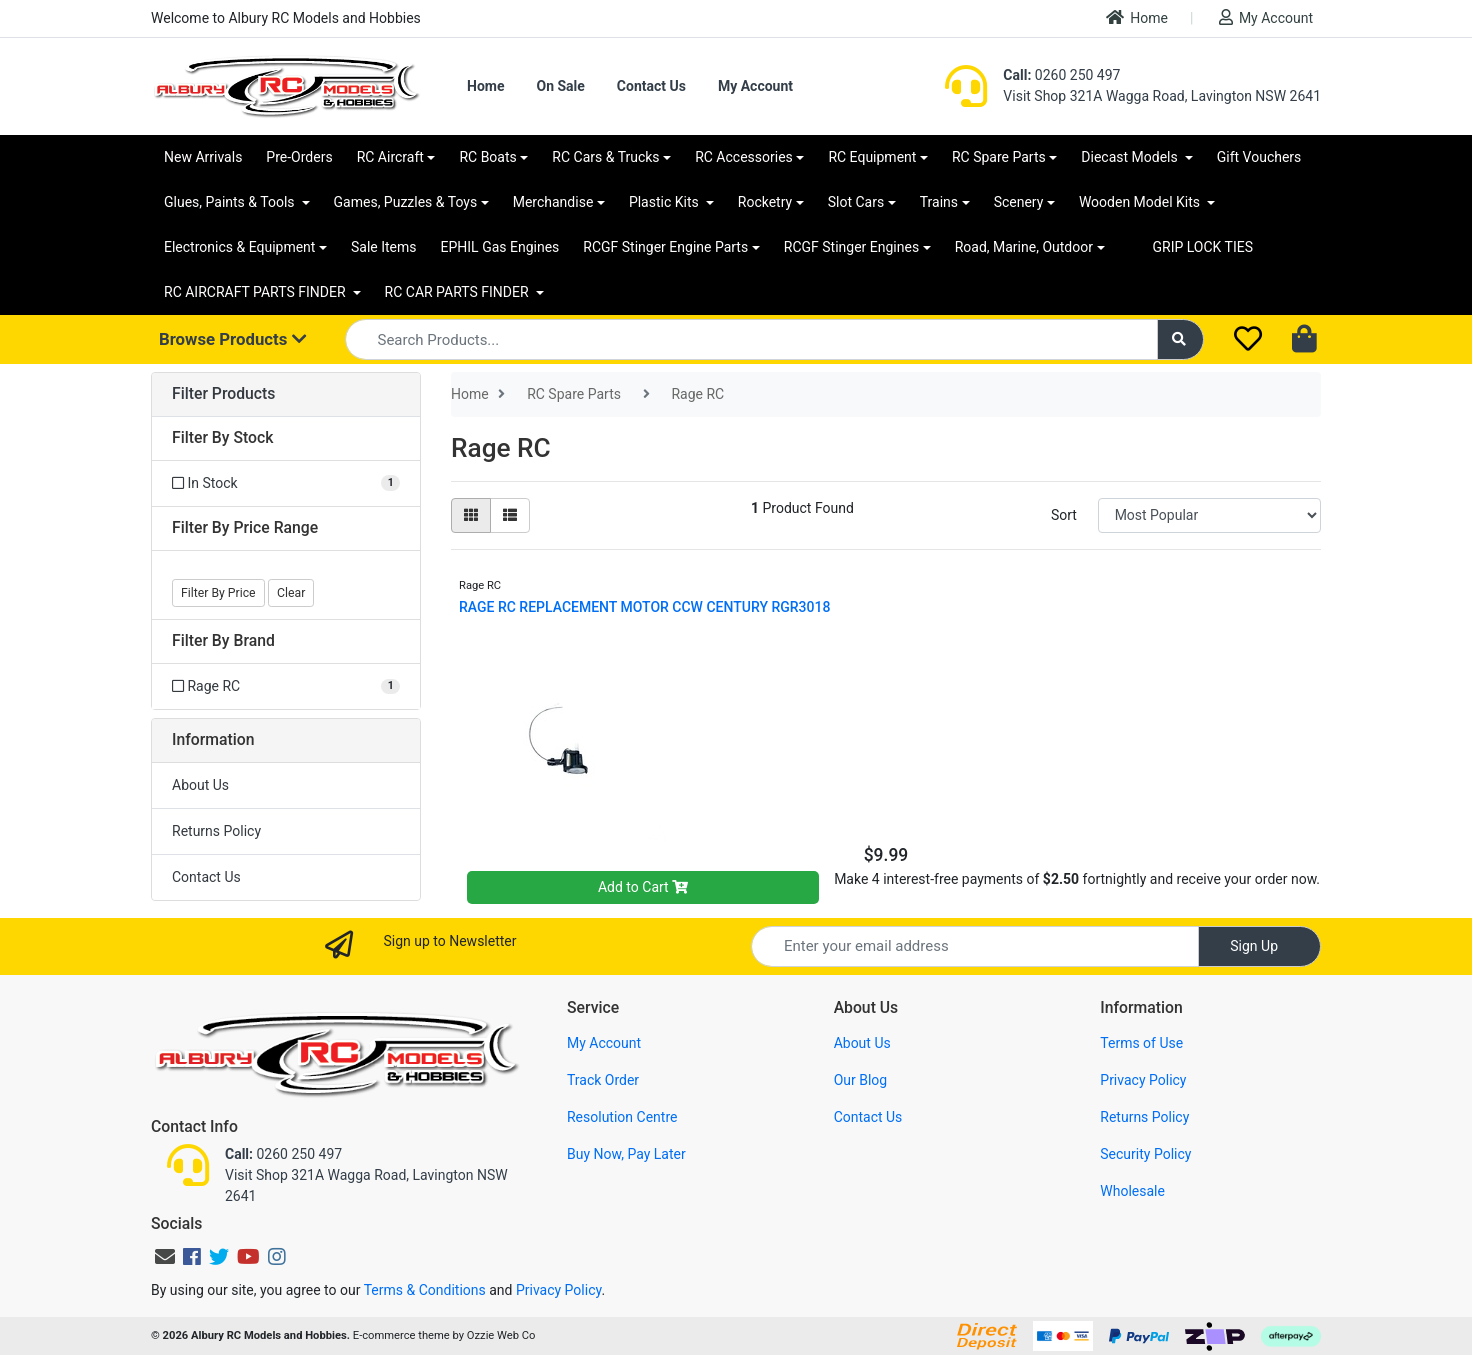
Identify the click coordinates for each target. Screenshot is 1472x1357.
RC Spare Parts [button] (999, 157)
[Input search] (751, 339)
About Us (200, 785)
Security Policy (1145, 1154)
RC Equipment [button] (872, 157)
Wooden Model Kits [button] (1141, 202)
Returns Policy (216, 831)
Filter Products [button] (223, 394)
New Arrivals (203, 157)
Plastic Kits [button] (665, 202)
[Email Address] (975, 946)
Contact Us (651, 86)
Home (1137, 17)
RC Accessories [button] (744, 157)
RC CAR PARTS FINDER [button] (458, 292)
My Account (1266, 17)
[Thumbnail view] (471, 515)
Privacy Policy (1143, 1080)
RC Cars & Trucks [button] (605, 157)
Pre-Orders (299, 157)
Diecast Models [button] (1131, 157)
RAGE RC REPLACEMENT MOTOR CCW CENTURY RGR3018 (644, 607)
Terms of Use (1141, 1043)
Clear (291, 593)
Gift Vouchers (1259, 157)
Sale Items (384, 247)
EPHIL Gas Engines (500, 247)
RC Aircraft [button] (390, 157)
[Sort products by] (1209, 515)
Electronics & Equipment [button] (239, 247)
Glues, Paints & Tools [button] (231, 202)
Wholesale (1132, 1191)
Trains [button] (939, 202)
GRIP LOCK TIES (1203, 247)
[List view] (510, 515)
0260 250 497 (1061, 75)
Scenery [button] (1019, 202)
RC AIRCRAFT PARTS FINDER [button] (256, 292)
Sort (1064, 515)
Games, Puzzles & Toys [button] (406, 202)
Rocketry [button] (765, 202)
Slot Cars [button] (856, 202)
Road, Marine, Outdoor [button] (1024, 247)
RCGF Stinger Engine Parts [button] (665, 247)
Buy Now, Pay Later (626, 1154)
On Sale (560, 86)
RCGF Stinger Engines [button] (851, 247)
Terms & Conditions (425, 1290)
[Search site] (1181, 339)
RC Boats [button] (487, 157)
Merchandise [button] (553, 202)
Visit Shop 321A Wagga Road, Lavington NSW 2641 (1162, 96)
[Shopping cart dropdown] (1306, 340)
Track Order (603, 1080)
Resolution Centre (622, 1117)
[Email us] (165, 1257)
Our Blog (861, 1080)
